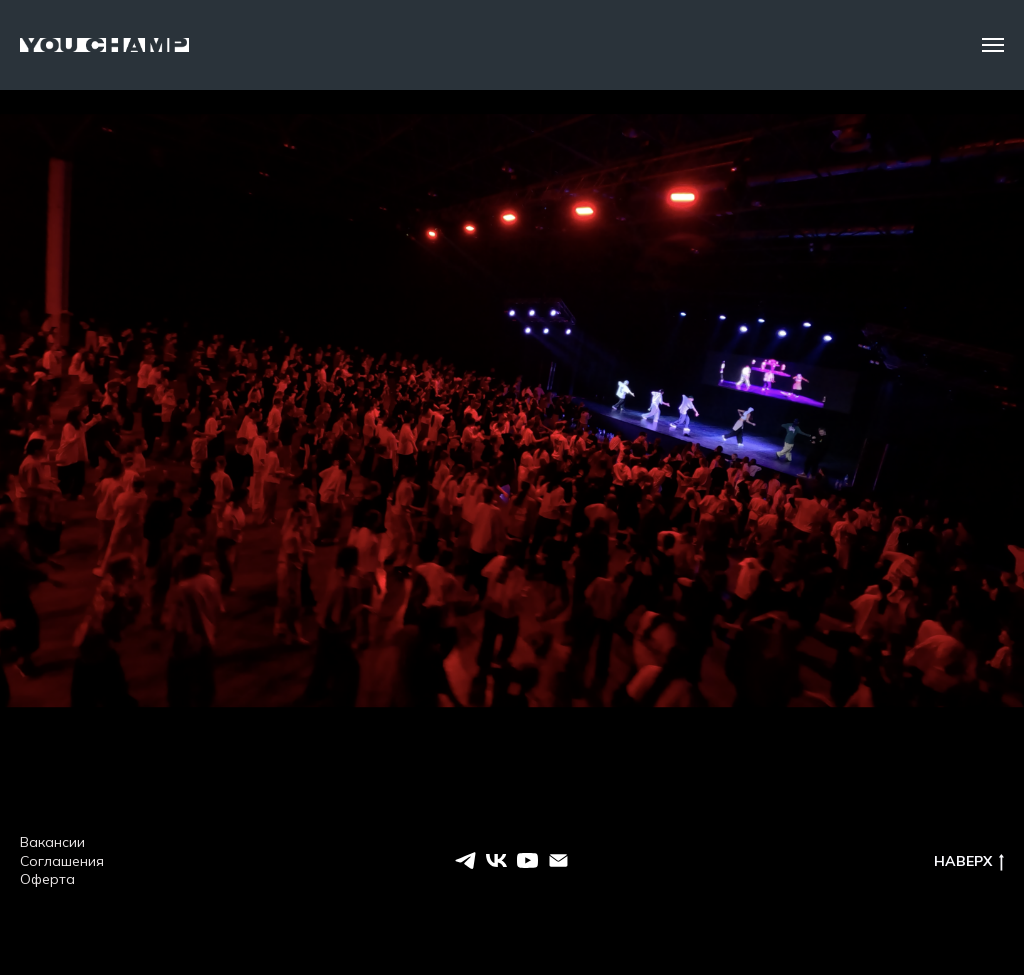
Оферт (43, 879)
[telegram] (465, 860)
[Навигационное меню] (993, 45)
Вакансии (52, 842)
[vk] (496, 860)
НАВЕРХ (969, 861)
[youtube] (527, 860)
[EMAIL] (558, 860)
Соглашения (62, 861)
